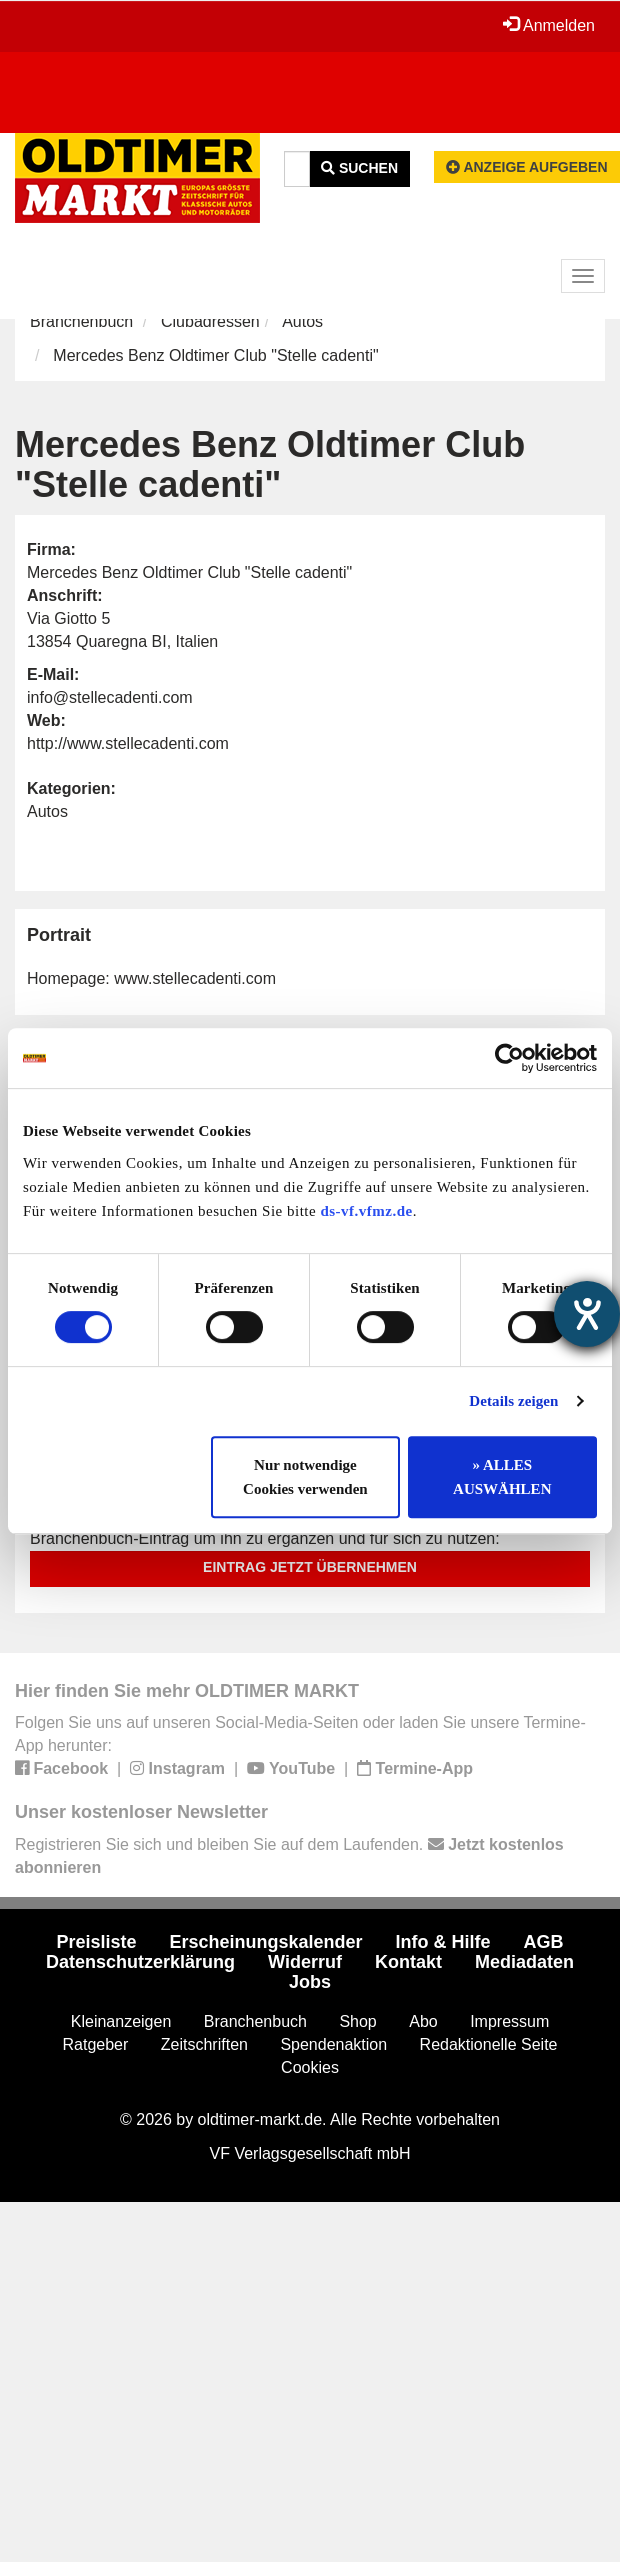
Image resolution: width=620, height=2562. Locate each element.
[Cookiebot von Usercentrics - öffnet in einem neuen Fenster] (509, 1058)
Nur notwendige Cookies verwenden (305, 1477)
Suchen (359, 168)
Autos (302, 321)
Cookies (310, 2067)
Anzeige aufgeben (527, 167)
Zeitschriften (204, 2044)
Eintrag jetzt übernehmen (310, 1567)
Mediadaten (524, 1962)
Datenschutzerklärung (140, 1962)
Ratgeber (96, 2044)
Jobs (310, 1982)
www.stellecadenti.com (195, 978)
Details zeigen (513, 1401)
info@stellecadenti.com (110, 697)
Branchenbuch (81, 321)
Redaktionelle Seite (489, 2044)
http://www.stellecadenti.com (128, 743)
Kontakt (408, 1962)
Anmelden (549, 25)
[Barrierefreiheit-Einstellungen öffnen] (587, 1314)
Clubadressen (210, 321)
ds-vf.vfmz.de (366, 1211)
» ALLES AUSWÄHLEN (502, 1477)
